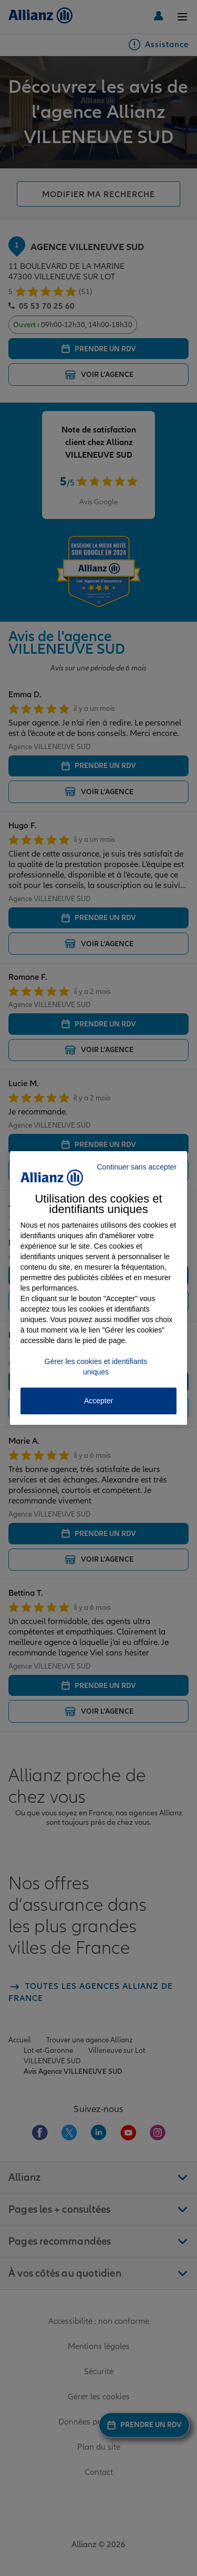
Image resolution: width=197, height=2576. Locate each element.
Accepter (98, 1401)
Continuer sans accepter (137, 1167)
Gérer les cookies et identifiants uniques (96, 1366)
